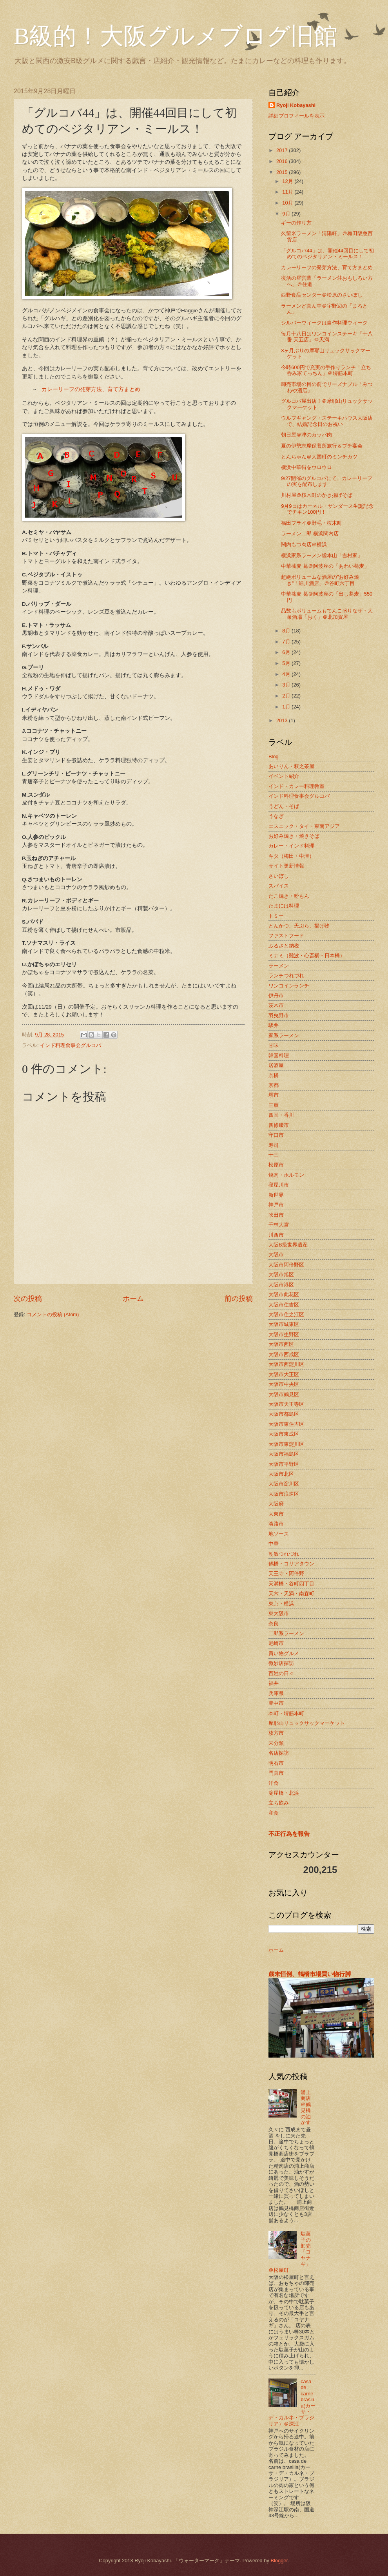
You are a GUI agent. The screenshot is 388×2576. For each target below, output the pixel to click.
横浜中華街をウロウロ (306, 467)
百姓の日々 (281, 1673)
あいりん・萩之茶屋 (291, 766)
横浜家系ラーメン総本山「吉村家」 (322, 555)
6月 (287, 652)
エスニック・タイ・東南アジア (304, 826)
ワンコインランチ (288, 986)
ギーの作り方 (296, 223)
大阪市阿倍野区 (286, 1265)
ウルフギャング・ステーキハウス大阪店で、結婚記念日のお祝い (327, 421)
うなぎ (276, 816)
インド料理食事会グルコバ (70, 1045)
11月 (288, 192)
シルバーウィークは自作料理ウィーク (324, 323)
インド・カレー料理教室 (296, 786)
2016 (282, 161)
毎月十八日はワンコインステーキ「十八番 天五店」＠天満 (327, 336)
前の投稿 (239, 1298)
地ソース (278, 1534)
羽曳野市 (278, 1015)
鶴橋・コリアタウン (291, 1564)
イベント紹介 (283, 776)
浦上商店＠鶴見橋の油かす (306, 2107)
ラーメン (278, 966)
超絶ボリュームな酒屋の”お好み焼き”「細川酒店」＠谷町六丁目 (320, 580)
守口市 (276, 1135)
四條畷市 (278, 1125)
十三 (273, 1155)
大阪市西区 (281, 1344)
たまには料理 (283, 906)
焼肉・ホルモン (286, 1175)
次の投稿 (28, 1298)
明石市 (276, 1763)
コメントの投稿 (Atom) (53, 1314)
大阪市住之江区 (286, 1314)
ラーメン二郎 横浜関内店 (310, 533)
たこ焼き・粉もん (288, 896)
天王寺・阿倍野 (286, 1573)
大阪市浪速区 (283, 1494)
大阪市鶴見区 (283, 1394)
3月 (287, 685)
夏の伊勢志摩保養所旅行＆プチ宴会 (322, 446)
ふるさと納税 (283, 946)
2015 (282, 172)
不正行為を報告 (289, 1833)
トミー (276, 916)
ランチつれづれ (286, 975)
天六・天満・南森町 (291, 1593)
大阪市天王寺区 (286, 1404)
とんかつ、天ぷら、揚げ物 (299, 926)
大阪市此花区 (283, 1294)
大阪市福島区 (283, 1454)
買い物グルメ (283, 1653)
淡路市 (276, 1524)
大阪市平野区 (283, 1464)
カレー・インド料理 (291, 846)
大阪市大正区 (283, 1374)
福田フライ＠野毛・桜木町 (311, 523)
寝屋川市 (278, 1185)
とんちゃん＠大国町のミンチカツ (319, 457)
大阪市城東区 (283, 1324)
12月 (288, 181)
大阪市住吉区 (283, 1305)
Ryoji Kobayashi (295, 105)
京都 (273, 1085)
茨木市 (276, 1005)
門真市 (276, 1773)
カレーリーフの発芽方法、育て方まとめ (91, 389)
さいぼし (278, 876)
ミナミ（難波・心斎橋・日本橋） (306, 955)
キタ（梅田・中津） (291, 856)
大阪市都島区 (283, 1414)
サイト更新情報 (286, 866)
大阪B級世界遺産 (288, 1245)
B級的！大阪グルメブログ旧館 (175, 36)
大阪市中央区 (283, 1384)
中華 (273, 1544)
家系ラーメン (283, 1035)
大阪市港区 (281, 1285)
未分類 (276, 1743)
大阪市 (276, 1254)
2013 (282, 720)
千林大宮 (278, 1225)
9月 (287, 214)
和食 (273, 1813)
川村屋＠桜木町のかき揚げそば (316, 495)
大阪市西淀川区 (286, 1364)
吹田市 (276, 1215)
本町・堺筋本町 (286, 1713)
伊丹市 (276, 995)
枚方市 (276, 1733)
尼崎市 (276, 1643)
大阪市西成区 (283, 1354)
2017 (282, 150)
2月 (287, 696)
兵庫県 (276, 1693)
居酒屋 (276, 1065)
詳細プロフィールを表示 (296, 116)
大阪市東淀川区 (286, 1444)
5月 (287, 663)
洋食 (273, 1783)
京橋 (273, 1075)
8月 (287, 631)
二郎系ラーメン (286, 1633)
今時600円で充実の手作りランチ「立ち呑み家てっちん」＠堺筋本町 (326, 370)
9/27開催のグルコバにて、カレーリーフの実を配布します (326, 481)
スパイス (278, 886)
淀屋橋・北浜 (283, 1793)
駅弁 (273, 1025)
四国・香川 (281, 1115)
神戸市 (276, 1205)
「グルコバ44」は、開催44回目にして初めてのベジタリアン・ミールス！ (327, 253)
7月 (287, 642)
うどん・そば (283, 806)
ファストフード (286, 935)
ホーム (133, 1298)
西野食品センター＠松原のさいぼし (322, 295)
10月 (288, 203)
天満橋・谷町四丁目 (291, 1584)
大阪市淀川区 (283, 1484)
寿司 (273, 1145)
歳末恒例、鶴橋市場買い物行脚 (309, 1974)
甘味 (273, 1045)
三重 (273, 1105)
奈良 (273, 1624)
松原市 (276, 1165)
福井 (273, 1683)
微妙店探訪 (281, 1663)
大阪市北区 (281, 1474)
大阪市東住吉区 (286, 1424)
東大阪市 (278, 1613)
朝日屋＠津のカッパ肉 (306, 435)
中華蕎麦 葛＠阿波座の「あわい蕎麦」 (325, 566)
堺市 (273, 1095)
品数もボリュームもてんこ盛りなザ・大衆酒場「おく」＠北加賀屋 (327, 614)
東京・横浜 (281, 1604)
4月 (287, 674)
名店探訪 (278, 1753)
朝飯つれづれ (283, 1554)
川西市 (276, 1235)
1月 (287, 707)
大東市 (276, 1514)
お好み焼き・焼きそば (293, 836)
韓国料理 (278, 1055)
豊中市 (276, 1703)
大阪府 (276, 1504)
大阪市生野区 (283, 1334)
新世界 (276, 1195)
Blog (273, 756)
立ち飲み (278, 1803)
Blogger (279, 2560)
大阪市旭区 (281, 1274)
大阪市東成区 (283, 1434)
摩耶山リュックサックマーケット (306, 1723)
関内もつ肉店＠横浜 (304, 544)
